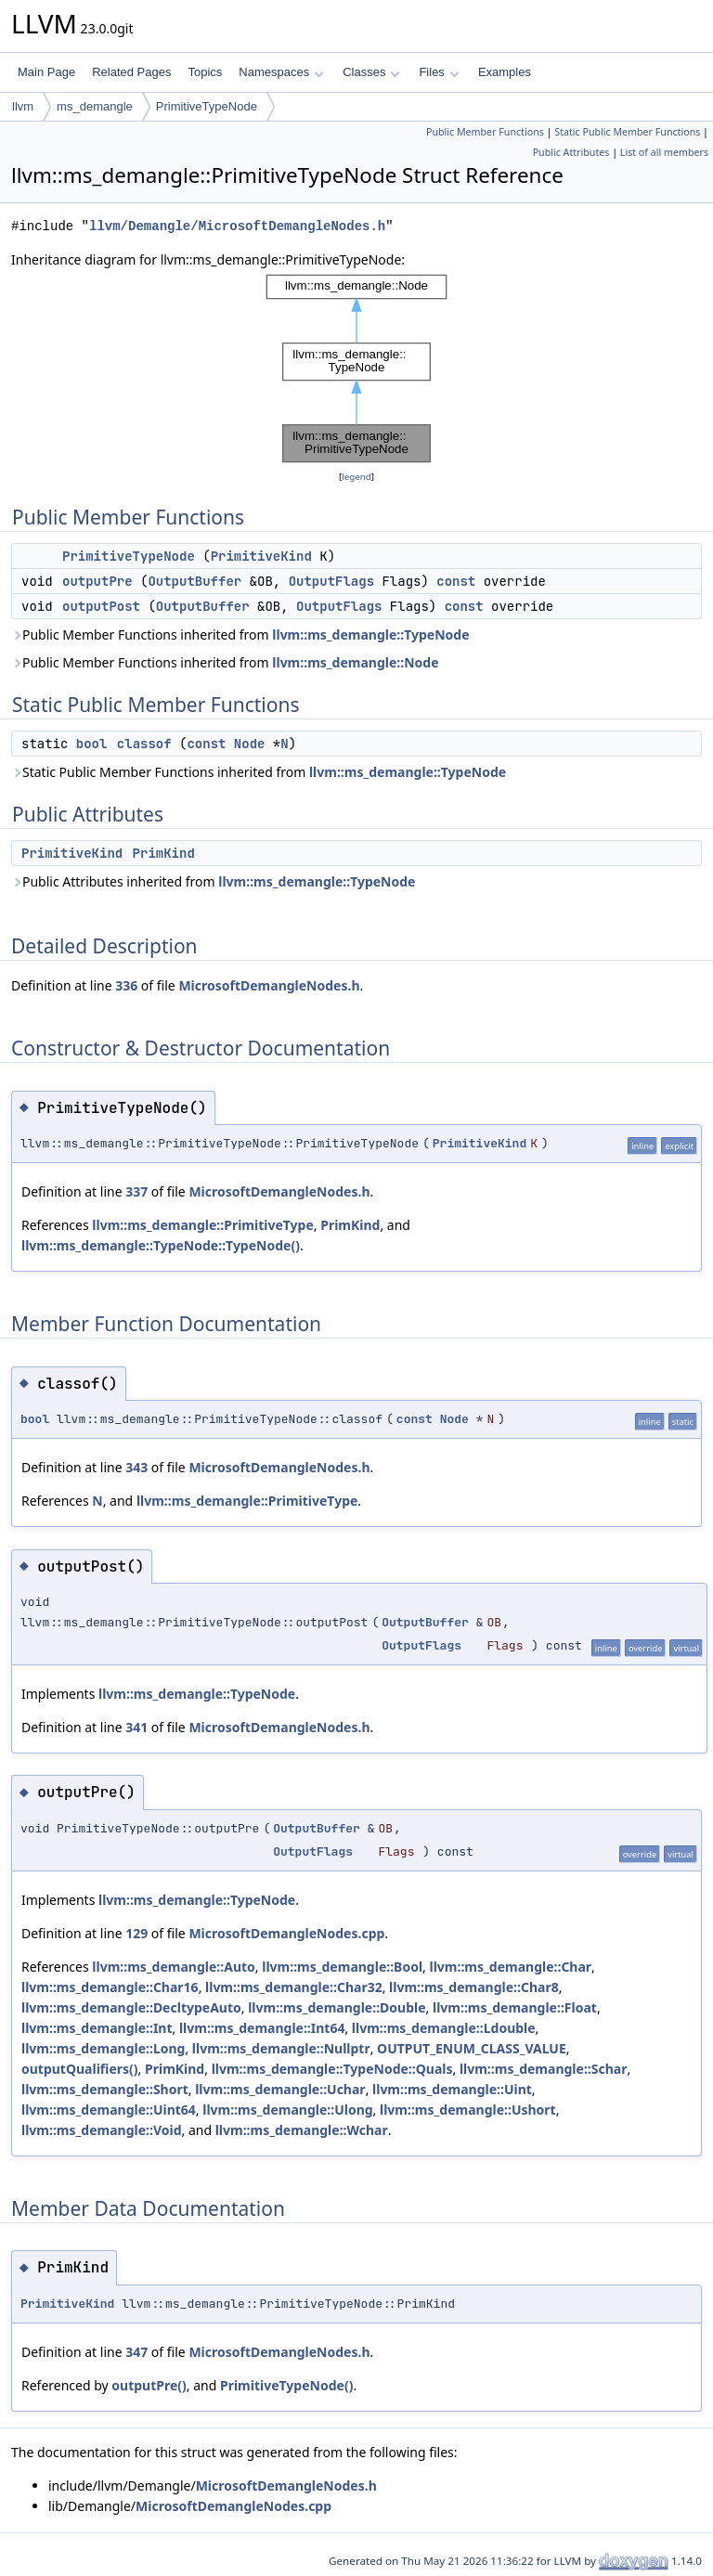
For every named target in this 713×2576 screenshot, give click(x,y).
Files (439, 72)
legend (356, 477)
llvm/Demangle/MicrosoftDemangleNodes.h (237, 226)
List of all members (664, 152)
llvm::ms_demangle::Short (104, 2089)
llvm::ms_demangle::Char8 (474, 1987)
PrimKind (164, 853)
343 (136, 1467)
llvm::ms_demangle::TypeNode (370, 634)
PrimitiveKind (261, 556)
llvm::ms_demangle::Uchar (280, 2089)
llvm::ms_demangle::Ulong (287, 2109)
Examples (504, 72)
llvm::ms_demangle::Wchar (301, 2130)
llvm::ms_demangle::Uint (452, 2089)
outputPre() (148, 2385)
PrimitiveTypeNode (206, 106)
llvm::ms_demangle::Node (355, 662)
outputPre (97, 581)
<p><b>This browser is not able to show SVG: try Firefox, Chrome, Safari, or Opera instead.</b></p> (356, 368)
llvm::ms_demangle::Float (515, 2007)
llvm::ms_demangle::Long (103, 2048)
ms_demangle (95, 106)
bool (92, 743)
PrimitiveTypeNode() (286, 2385)
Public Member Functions (485, 131)
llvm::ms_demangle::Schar (544, 2069)
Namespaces (281, 72)
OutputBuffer (194, 581)
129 (136, 1933)
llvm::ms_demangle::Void (101, 2130)
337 (136, 1191)
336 (126, 985)
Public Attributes (571, 152)
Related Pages (131, 72)
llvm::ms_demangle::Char (511, 1966)
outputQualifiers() (79, 2069)
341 (136, 1727)
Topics (205, 72)
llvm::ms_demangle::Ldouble (444, 2028)
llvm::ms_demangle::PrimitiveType (202, 1225)
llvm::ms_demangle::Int (97, 2028)
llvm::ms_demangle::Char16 (110, 1987)
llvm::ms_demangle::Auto (173, 1966)
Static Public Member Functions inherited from (258, 772)
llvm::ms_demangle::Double (336, 2007)
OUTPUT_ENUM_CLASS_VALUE (471, 2048)
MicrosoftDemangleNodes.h (268, 985)
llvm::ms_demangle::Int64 (262, 2028)
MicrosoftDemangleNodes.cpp (286, 1933)
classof (144, 743)
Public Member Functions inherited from (240, 634)
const (455, 581)
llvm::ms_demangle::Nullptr (281, 2048)
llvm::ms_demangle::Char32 (293, 1987)
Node (250, 743)
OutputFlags (331, 581)
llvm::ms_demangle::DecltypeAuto (131, 2007)
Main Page (46, 72)
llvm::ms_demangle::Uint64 (108, 2109)
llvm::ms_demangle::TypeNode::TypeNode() (160, 1245)
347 (136, 2352)
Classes (371, 72)
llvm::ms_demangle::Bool (342, 1966)
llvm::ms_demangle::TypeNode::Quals (332, 2069)
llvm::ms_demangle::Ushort (468, 2109)
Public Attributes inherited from (213, 881)
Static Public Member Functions (627, 131)
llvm (22, 106)
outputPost (101, 606)
